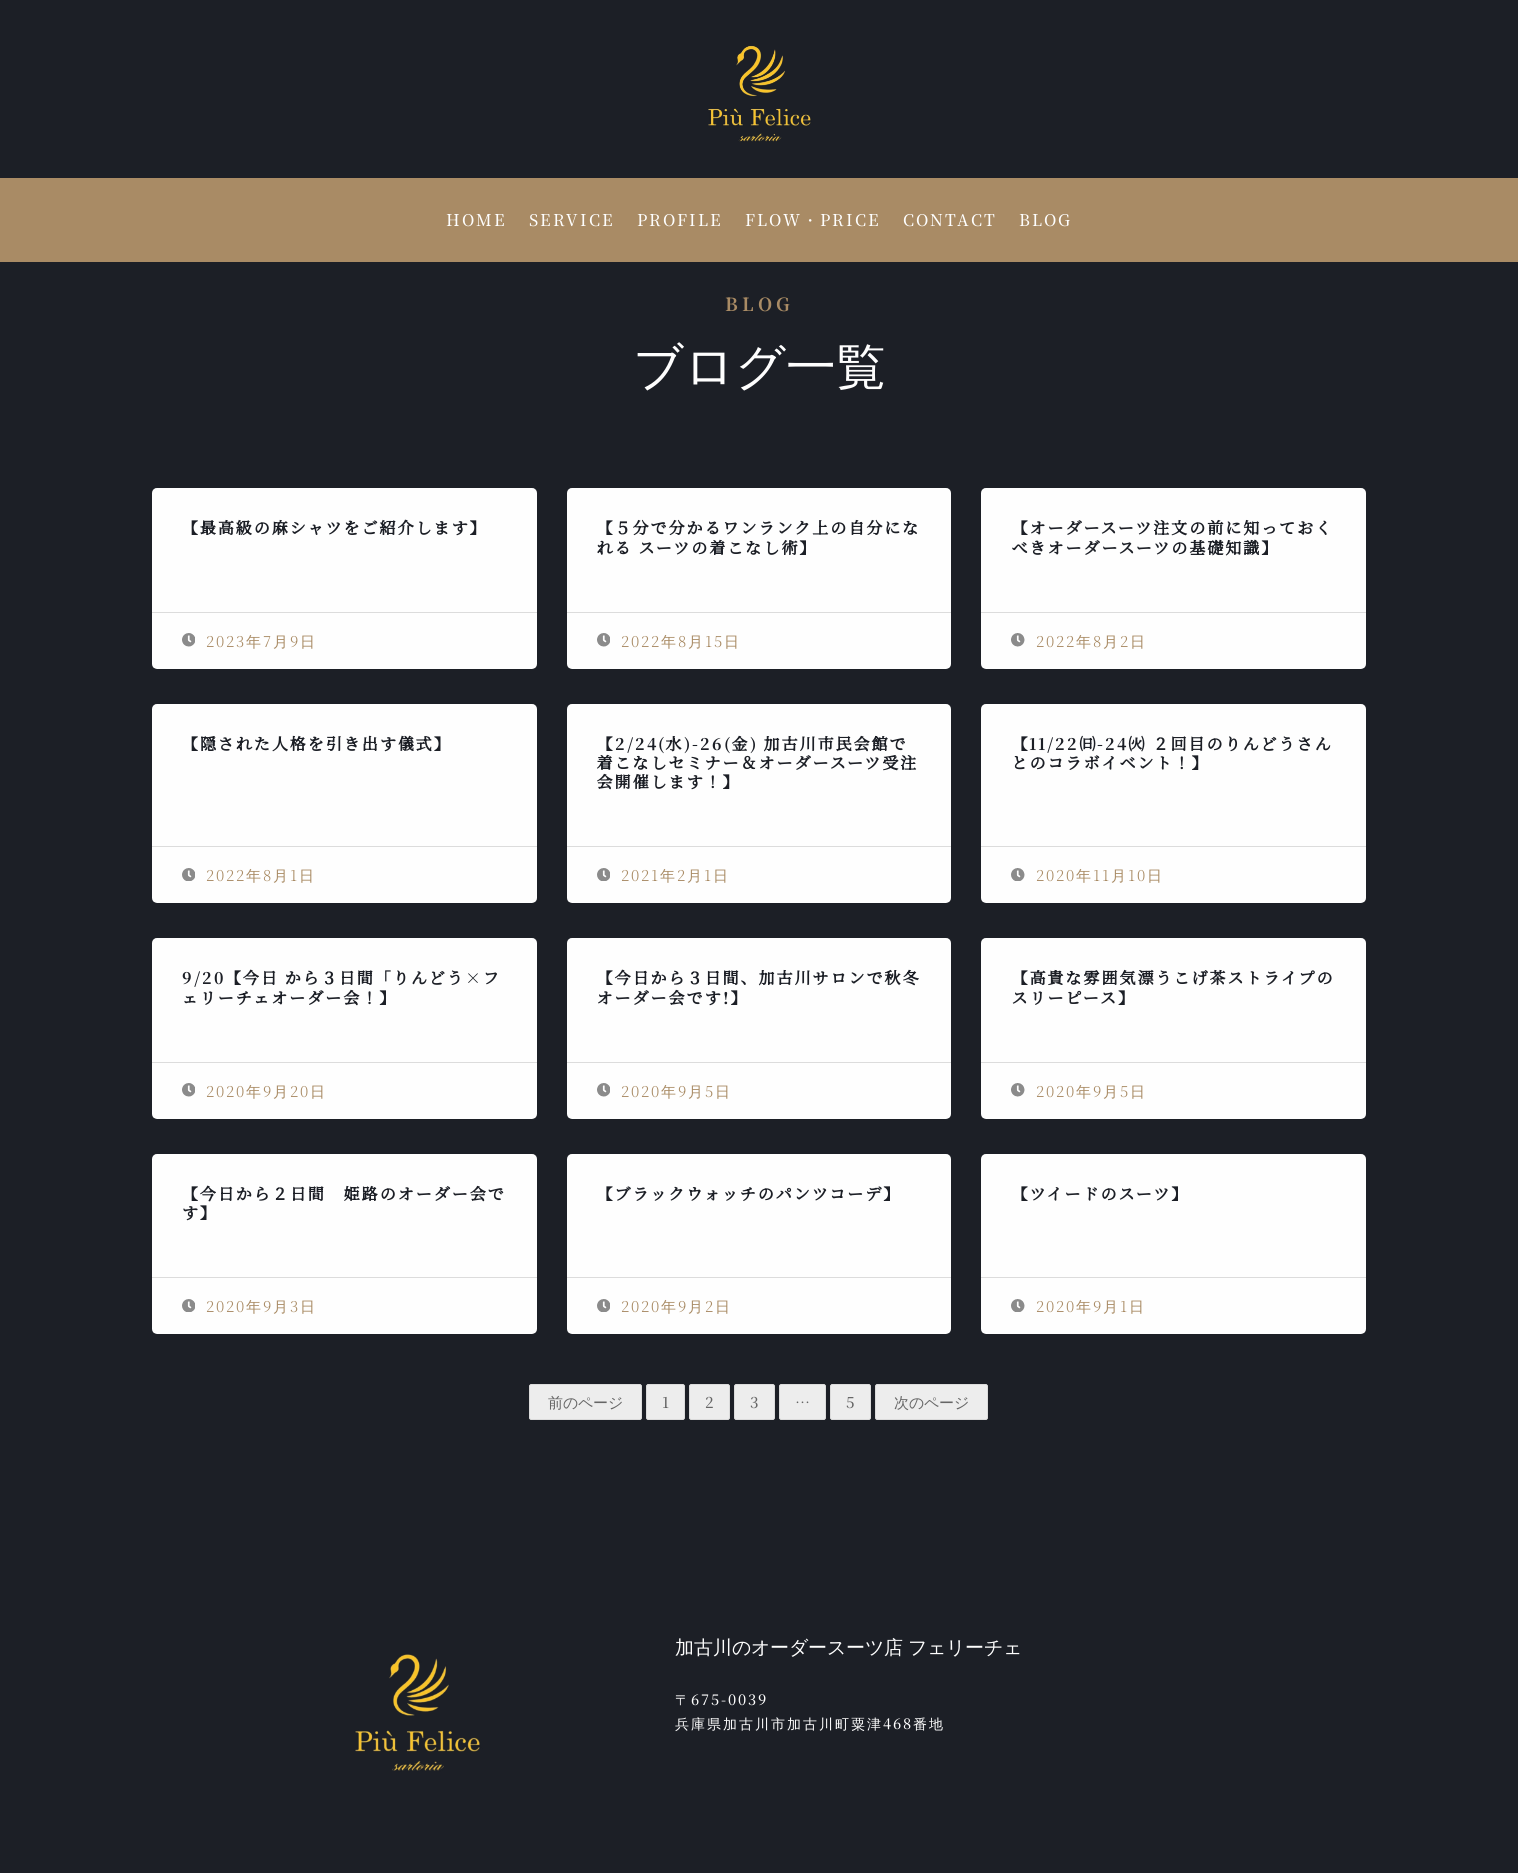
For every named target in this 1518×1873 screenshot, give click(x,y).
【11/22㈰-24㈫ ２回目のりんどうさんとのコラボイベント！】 (1171, 753)
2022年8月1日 (249, 874)
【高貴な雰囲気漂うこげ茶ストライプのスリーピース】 (1172, 987)
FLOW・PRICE (813, 222)
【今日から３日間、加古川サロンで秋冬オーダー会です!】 (759, 987)
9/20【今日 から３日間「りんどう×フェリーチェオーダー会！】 (341, 987)
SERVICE (572, 222)
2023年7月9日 (250, 640)
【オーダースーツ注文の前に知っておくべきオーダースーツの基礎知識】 (1172, 537)
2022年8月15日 (669, 640)
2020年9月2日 (665, 1305)
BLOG (1045, 222)
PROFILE (680, 222)
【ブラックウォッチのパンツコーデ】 (749, 1193)
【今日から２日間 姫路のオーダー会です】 (344, 1203)
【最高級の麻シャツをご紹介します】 (335, 527)
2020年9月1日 (1078, 1305)
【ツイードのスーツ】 (1100, 1193)
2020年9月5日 (665, 1090)
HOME (476, 222)
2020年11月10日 (1087, 874)
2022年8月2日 (1079, 640)
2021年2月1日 (664, 874)
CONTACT (950, 222)
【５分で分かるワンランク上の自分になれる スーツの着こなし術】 (759, 537)
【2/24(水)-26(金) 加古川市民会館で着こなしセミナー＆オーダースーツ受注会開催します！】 (758, 762)
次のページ (931, 1401)
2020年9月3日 (250, 1305)
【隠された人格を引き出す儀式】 (317, 743)
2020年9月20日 (255, 1090)
